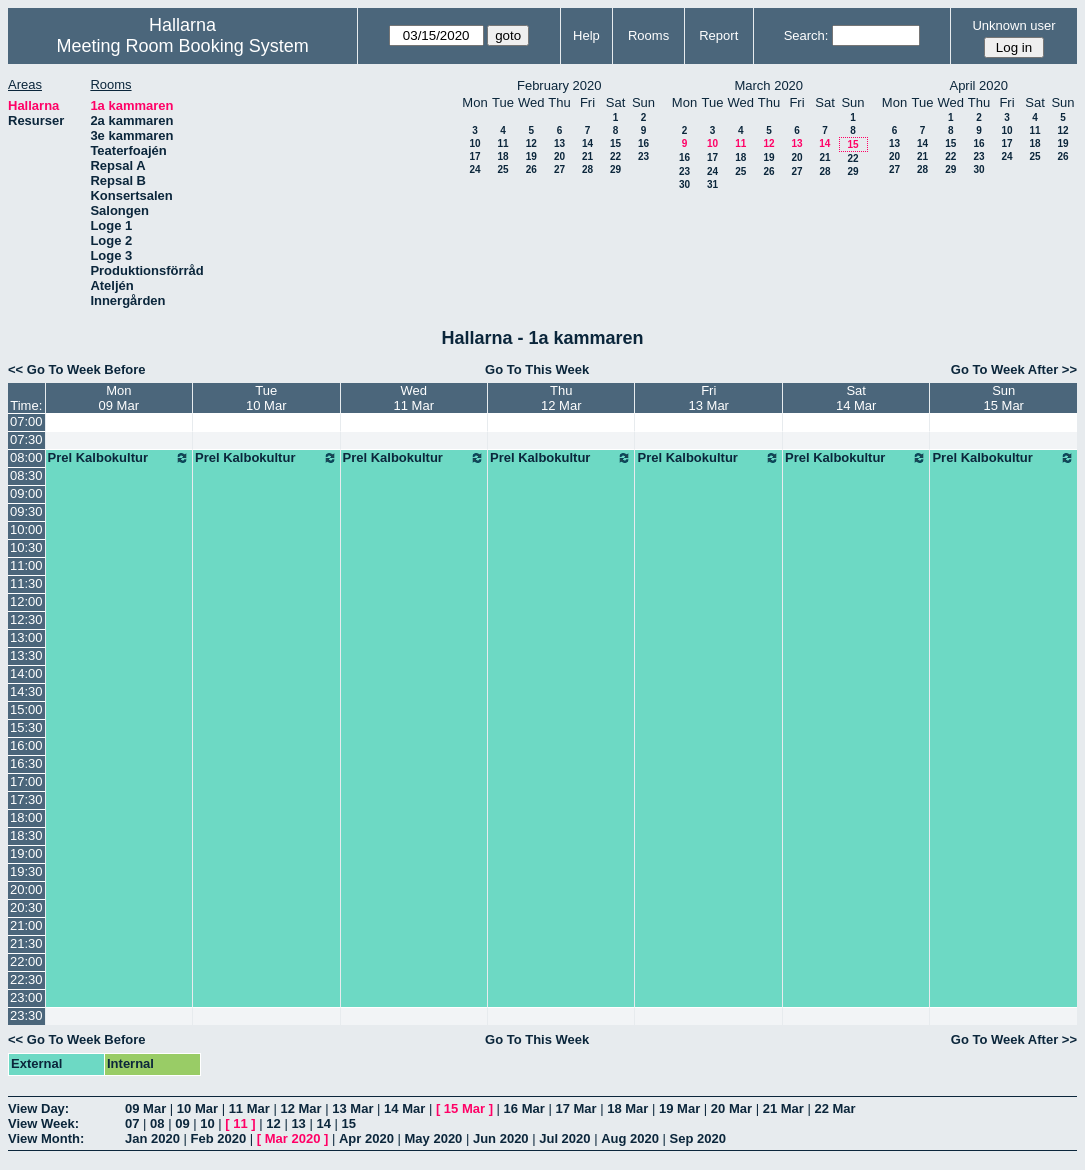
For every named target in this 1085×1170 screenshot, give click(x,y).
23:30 (26, 1015)
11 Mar (249, 1108)
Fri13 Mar (708, 398)
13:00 (26, 637)
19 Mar (679, 1108)
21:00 (26, 925)
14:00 (26, 673)
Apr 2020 (366, 1138)
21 (587, 156)
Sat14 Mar (856, 398)
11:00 (26, 565)
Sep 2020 (698, 1138)
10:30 (26, 547)
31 (712, 184)
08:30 (26, 475)
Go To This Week (537, 369)
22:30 (26, 979)
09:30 (26, 511)
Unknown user (1013, 25)
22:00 (26, 961)
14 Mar (404, 1108)
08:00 (26, 457)
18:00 (26, 817)
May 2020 (434, 1138)
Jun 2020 (501, 1138)
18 (502, 156)
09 (182, 1123)
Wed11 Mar (414, 398)
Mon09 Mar (119, 398)
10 (474, 143)
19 (531, 156)
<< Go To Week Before (77, 369)
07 (132, 1123)
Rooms (648, 35)
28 (587, 169)
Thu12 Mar (561, 398)
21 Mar (783, 1108)
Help (586, 35)
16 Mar (524, 1108)
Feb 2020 (219, 1138)
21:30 (26, 943)
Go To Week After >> (1014, 369)
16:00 (26, 745)
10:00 (26, 529)
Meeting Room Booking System (183, 46)
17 (474, 156)
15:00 (26, 709)
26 (531, 169)
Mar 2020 (293, 1138)
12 (531, 143)
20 (559, 156)
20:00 (26, 889)
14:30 (26, 691)
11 (502, 143)
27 (559, 169)
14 (587, 143)
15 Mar (464, 1108)
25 (502, 169)
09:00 (26, 493)
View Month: (46, 1138)
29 (615, 169)
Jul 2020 (564, 1138)
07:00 (26, 421)
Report (718, 35)
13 (559, 143)
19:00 (26, 853)
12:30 (26, 619)
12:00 (26, 601)
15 (615, 143)
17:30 (26, 799)
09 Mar (145, 1108)
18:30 (26, 835)
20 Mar (731, 1108)
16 (643, 143)
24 (474, 169)
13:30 (26, 655)
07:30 (26, 439)
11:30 (26, 583)
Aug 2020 (630, 1138)
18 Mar (627, 1108)
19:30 (26, 871)
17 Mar (575, 1108)
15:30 (26, 727)
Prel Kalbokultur (119, 458)
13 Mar (352, 1108)
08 (157, 1123)
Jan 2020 (152, 1138)
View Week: (43, 1123)
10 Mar (197, 1108)
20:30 (26, 907)
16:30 (26, 763)
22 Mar (834, 1108)
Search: (806, 35)
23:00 (26, 997)
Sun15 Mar (1003, 398)
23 (643, 156)
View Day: (38, 1108)
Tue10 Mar (266, 398)
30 (684, 184)
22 (615, 156)
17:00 (26, 781)
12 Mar (300, 1108)
